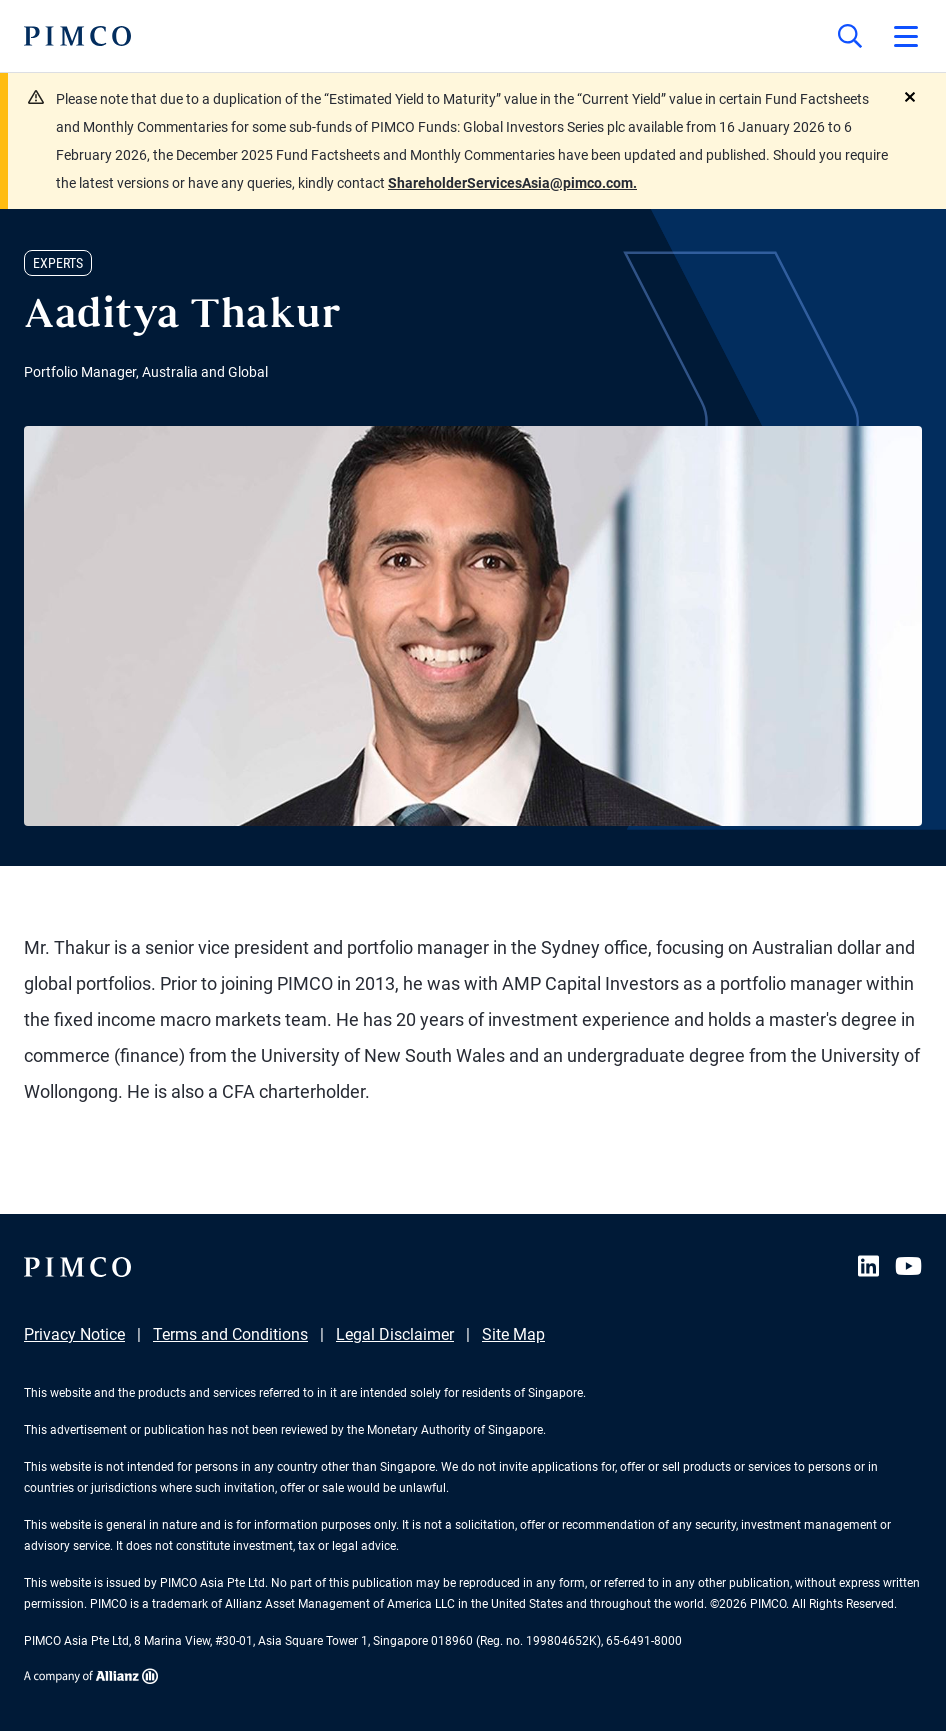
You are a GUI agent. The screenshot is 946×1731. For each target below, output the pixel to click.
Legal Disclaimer (395, 1334)
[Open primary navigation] (906, 36)
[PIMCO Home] (77, 36)
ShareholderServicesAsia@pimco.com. (512, 183)
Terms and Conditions (230, 1334)
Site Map (513, 1334)
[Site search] (850, 36)
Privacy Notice (74, 1334)
